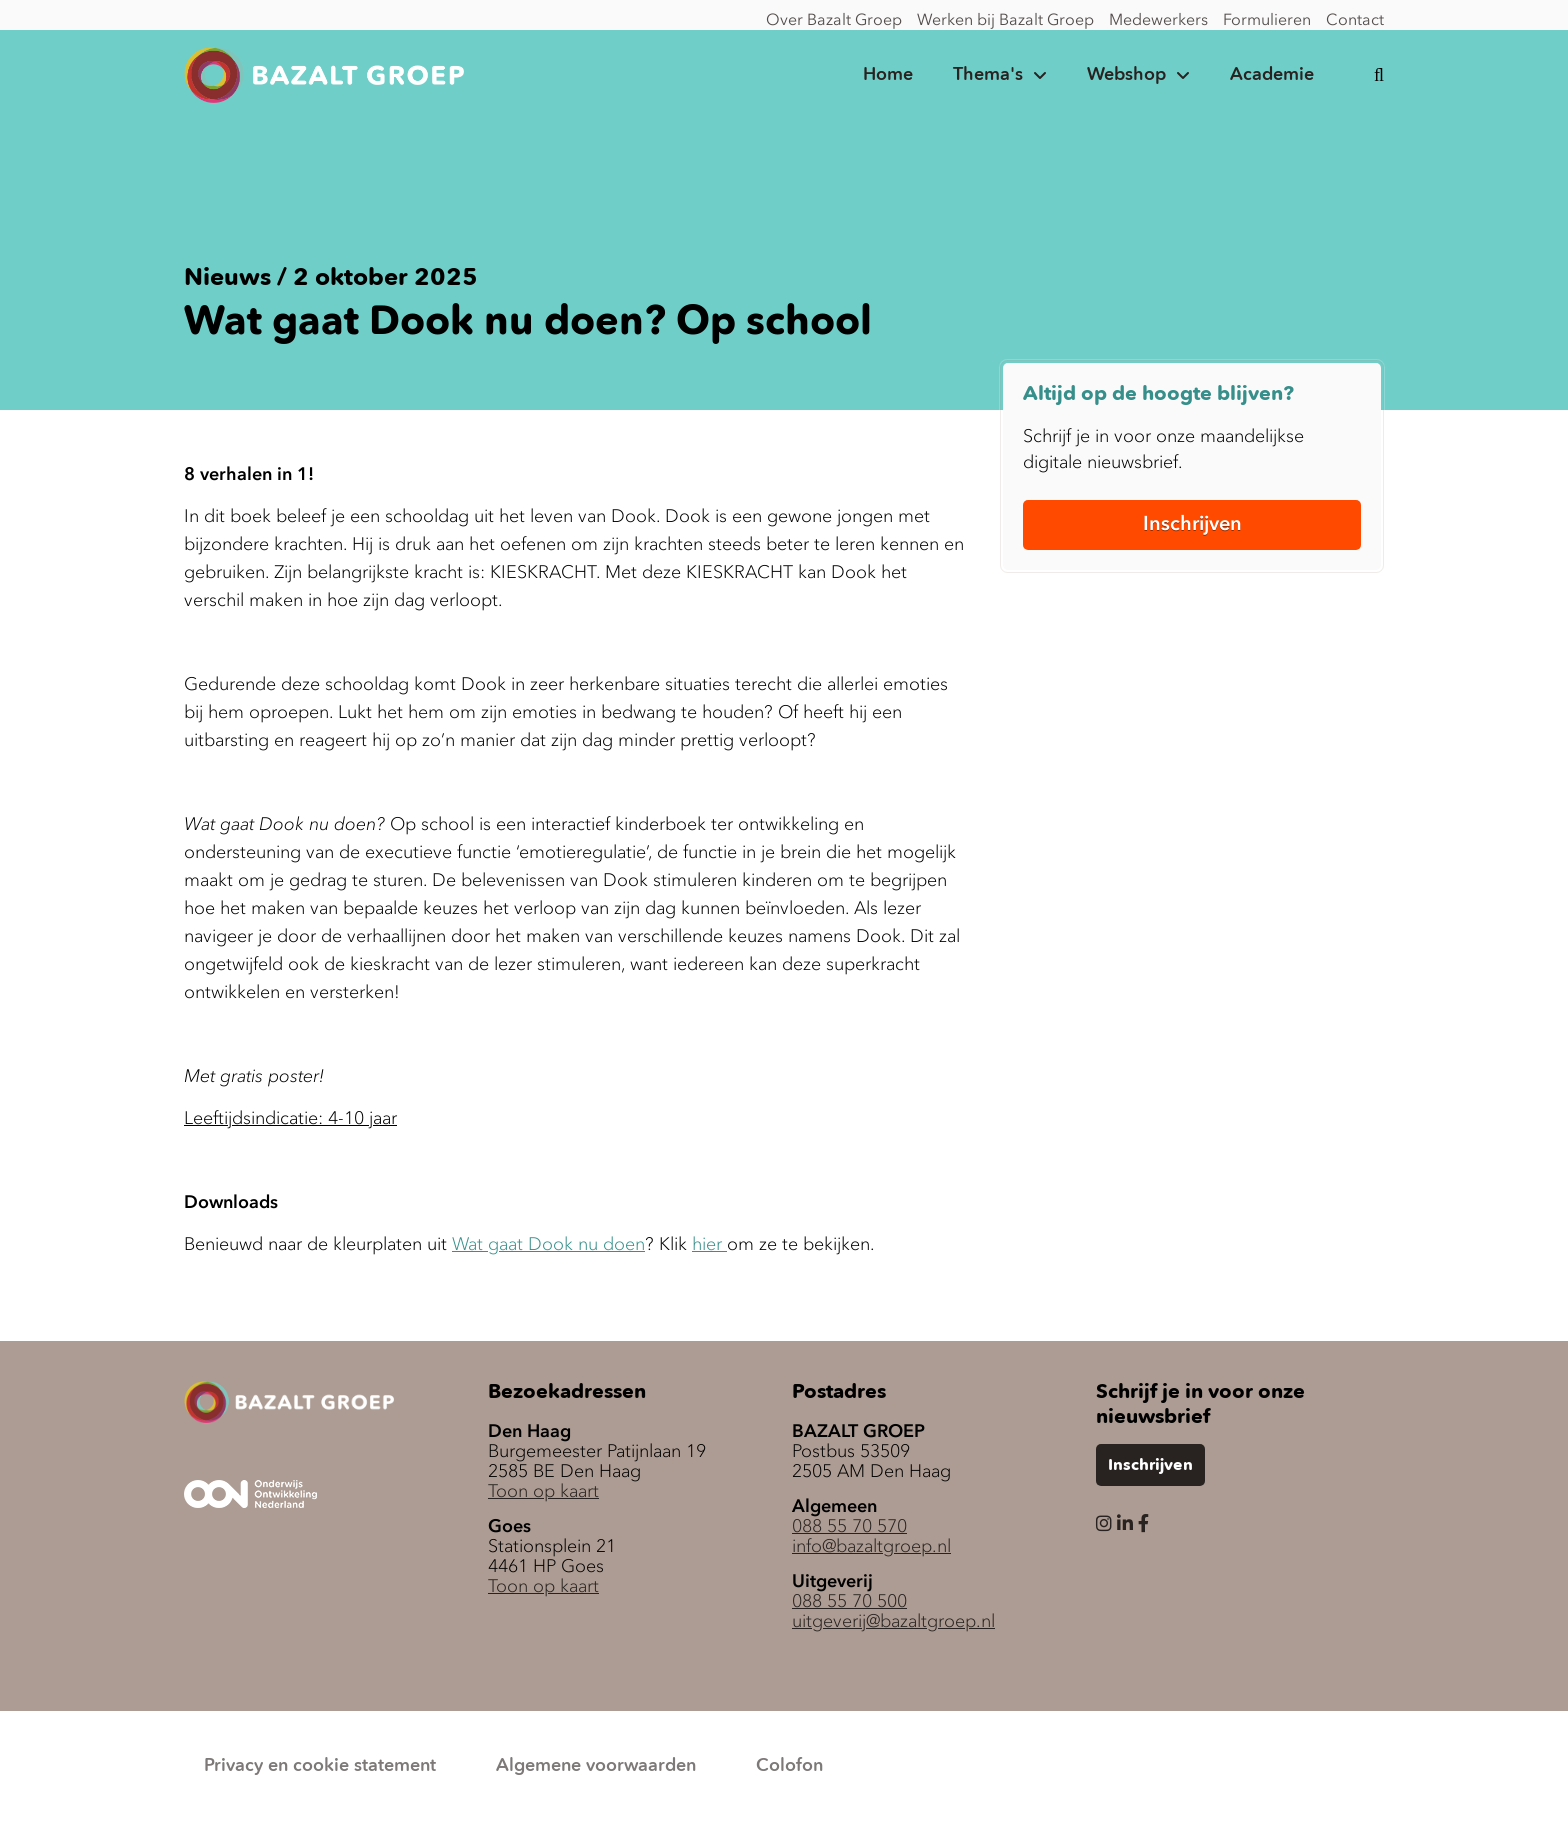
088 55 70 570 (849, 1526)
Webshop (1126, 75)
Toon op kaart (543, 1491)
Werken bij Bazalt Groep (1005, 19)
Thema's (988, 75)
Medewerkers (1158, 19)
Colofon (789, 1766)
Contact (1355, 19)
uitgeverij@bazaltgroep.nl (893, 1621)
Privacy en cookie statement (320, 1766)
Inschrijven (1192, 523)
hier (709, 1244)
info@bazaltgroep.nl (871, 1546)
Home (888, 75)
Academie (1272, 75)
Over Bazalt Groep (834, 19)
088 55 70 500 (849, 1601)
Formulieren (1267, 19)
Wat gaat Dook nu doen (548, 1244)
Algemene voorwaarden (596, 1766)
